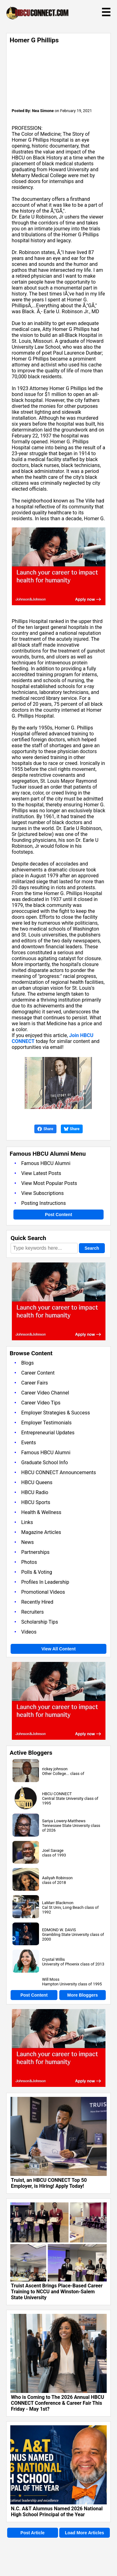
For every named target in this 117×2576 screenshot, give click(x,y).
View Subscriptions (42, 1193)
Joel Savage (53, 1850)
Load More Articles (84, 2532)
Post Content (58, 1214)
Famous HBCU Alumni (46, 1163)
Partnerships (35, 1552)
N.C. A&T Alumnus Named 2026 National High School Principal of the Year (57, 2511)
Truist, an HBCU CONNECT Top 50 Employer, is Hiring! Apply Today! (49, 2183)
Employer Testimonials (46, 1423)
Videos (29, 1632)
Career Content (38, 1373)
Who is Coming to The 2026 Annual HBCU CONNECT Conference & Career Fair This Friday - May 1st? (57, 2403)
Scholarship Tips (39, 1622)
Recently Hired (37, 1602)
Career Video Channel (45, 1393)
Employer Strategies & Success (55, 1413)
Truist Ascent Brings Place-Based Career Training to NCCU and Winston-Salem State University (57, 2291)
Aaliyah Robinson (57, 1877)
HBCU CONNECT (57, 1793)
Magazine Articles (41, 1532)
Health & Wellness (41, 1512)
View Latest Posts (41, 1173)
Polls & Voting (36, 1572)
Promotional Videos (43, 1592)
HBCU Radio (34, 1492)
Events (28, 1443)
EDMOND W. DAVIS (59, 1929)
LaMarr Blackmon (58, 1902)
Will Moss (51, 1979)
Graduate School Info (44, 1462)
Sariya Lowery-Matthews (63, 1821)
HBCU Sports (35, 1502)
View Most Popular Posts (49, 1183)
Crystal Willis (53, 1959)
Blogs (27, 1363)
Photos (29, 1562)
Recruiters (32, 1612)
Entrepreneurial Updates (48, 1433)
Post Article (33, 2532)
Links (27, 1522)
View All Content (58, 1648)
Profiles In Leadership (45, 1582)
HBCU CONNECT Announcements (58, 1472)
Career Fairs (34, 1383)
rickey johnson (55, 1769)
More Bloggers (82, 1995)
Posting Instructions (43, 1203)
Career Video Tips (41, 1403)
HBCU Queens (36, 1482)
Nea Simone (43, 110)
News (27, 1542)
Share (45, 1129)
